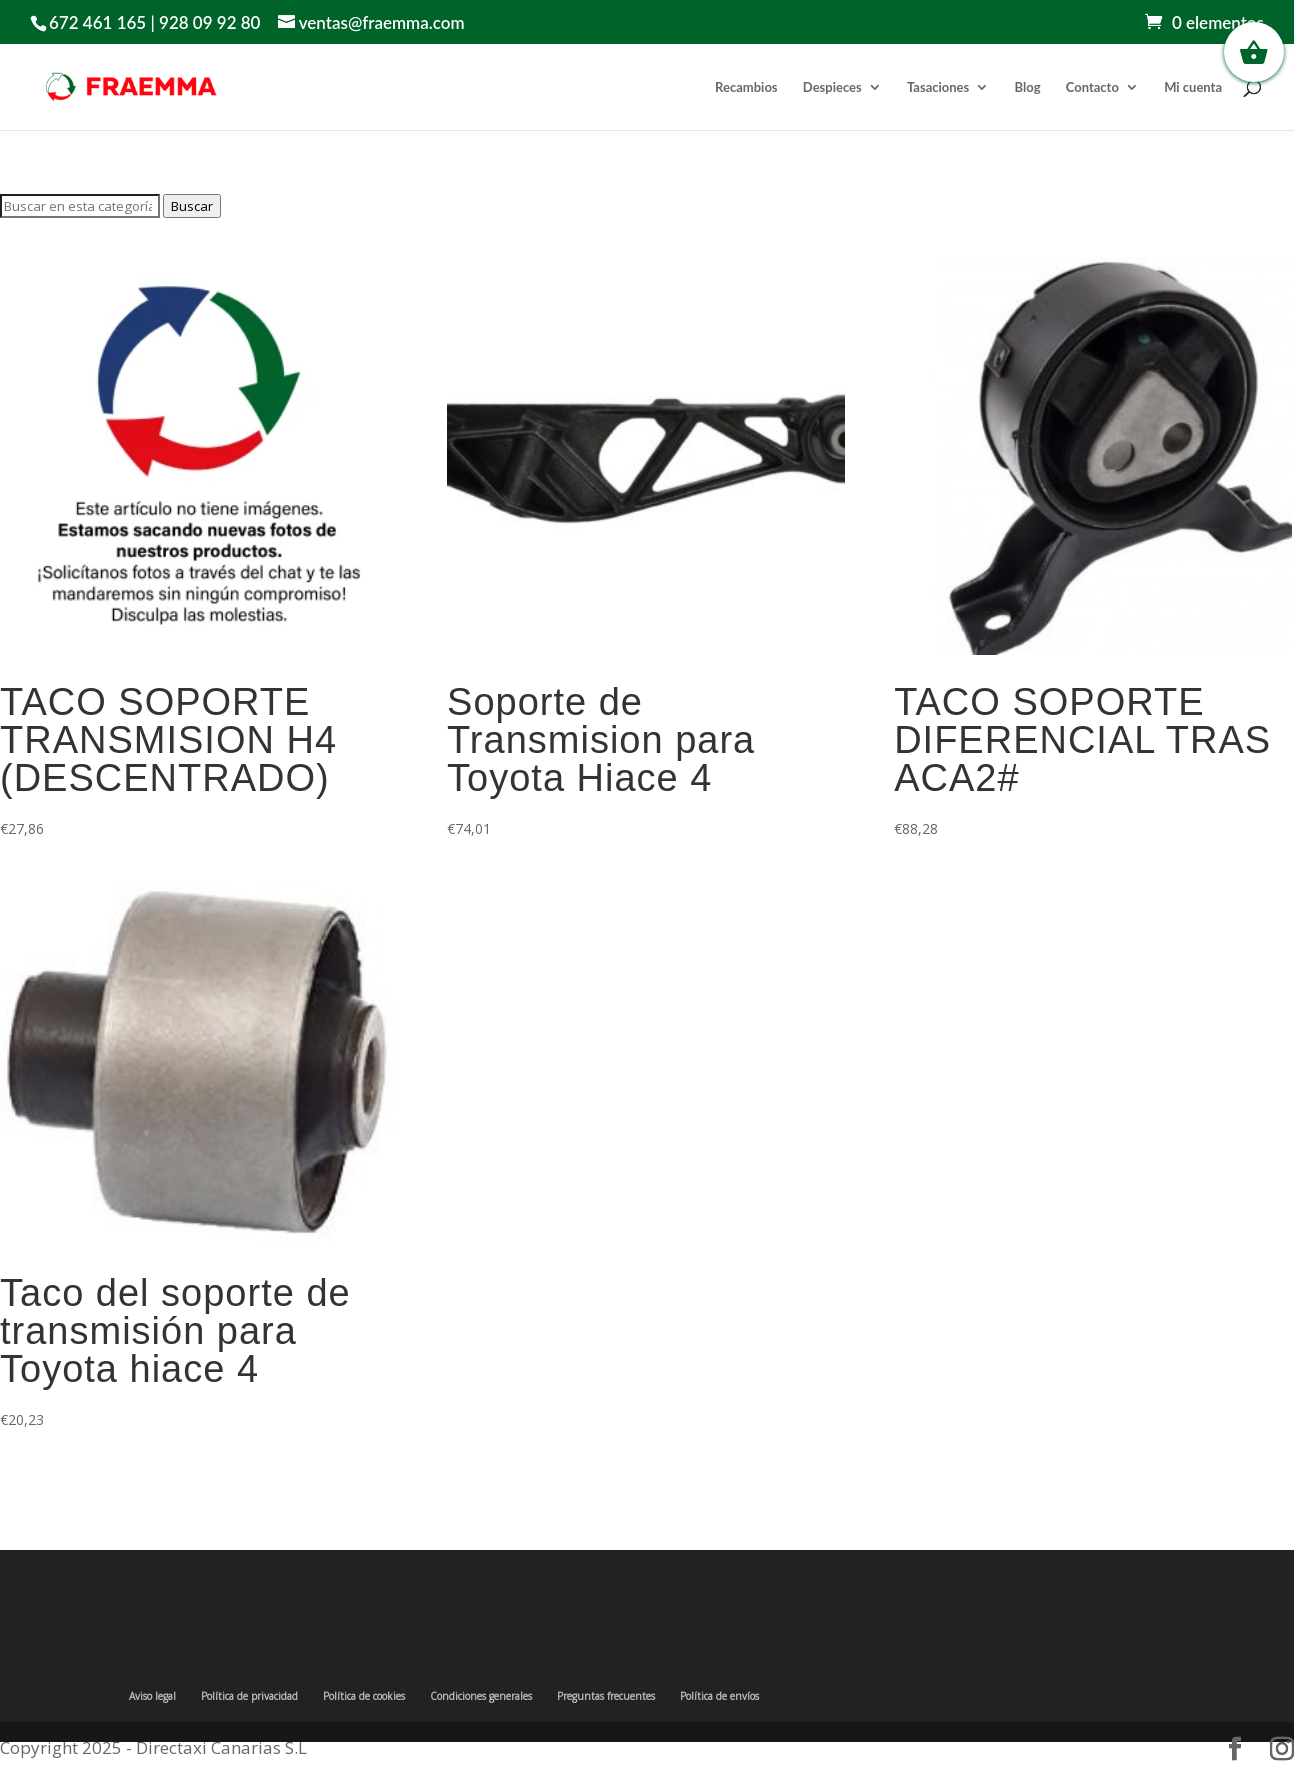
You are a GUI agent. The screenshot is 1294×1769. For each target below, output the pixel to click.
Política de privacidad (249, 1696)
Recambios (746, 87)
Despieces (832, 87)
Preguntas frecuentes (606, 1696)
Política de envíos (719, 1696)
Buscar (192, 206)
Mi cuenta (1193, 87)
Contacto (1092, 87)
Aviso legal (152, 1696)
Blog (1028, 87)
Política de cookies (364, 1696)
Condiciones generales (481, 1696)
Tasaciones (938, 87)
